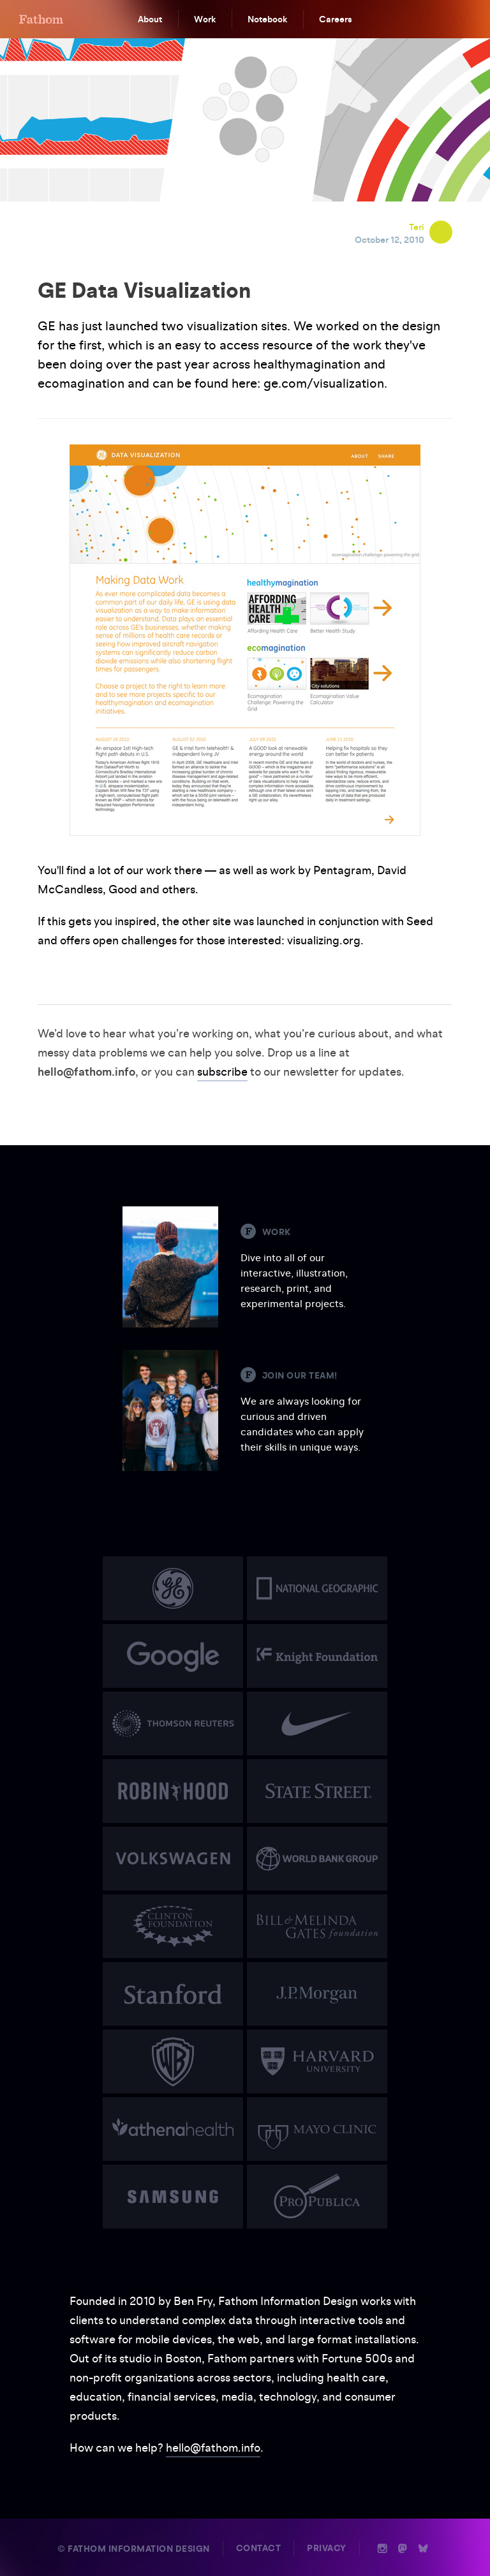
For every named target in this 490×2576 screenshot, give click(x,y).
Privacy (326, 2548)
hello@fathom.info (213, 2447)
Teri (416, 227)
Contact (258, 2548)
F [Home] (41, 19)
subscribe (222, 1071)
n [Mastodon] (402, 2548)
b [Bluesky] (423, 2548)
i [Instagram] (382, 2548)
